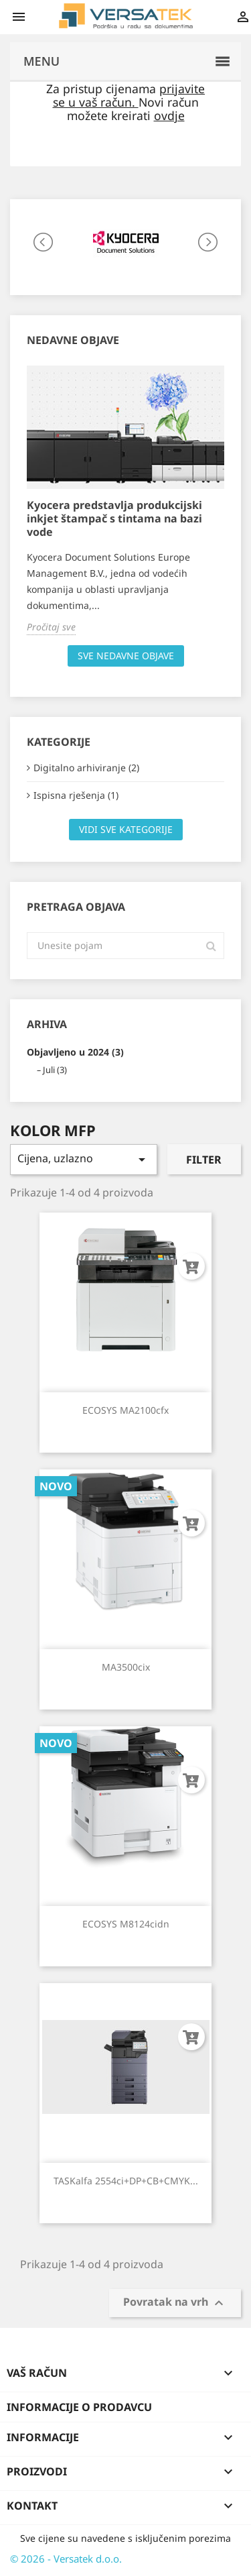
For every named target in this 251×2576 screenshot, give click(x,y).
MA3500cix (126, 1667)
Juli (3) (55, 1070)
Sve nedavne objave (126, 655)
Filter (204, 1159)
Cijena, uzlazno (83, 1159)
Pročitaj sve (51, 626)
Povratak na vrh (175, 2302)
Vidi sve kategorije (126, 829)
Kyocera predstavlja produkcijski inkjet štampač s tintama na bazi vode (114, 518)
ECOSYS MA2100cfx (125, 1410)
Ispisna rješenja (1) (75, 795)
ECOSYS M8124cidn (125, 1923)
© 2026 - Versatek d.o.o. (66, 2558)
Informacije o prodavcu (79, 2407)
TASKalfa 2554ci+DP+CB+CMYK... (126, 2180)
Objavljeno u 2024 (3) (75, 1052)
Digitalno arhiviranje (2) (86, 767)
